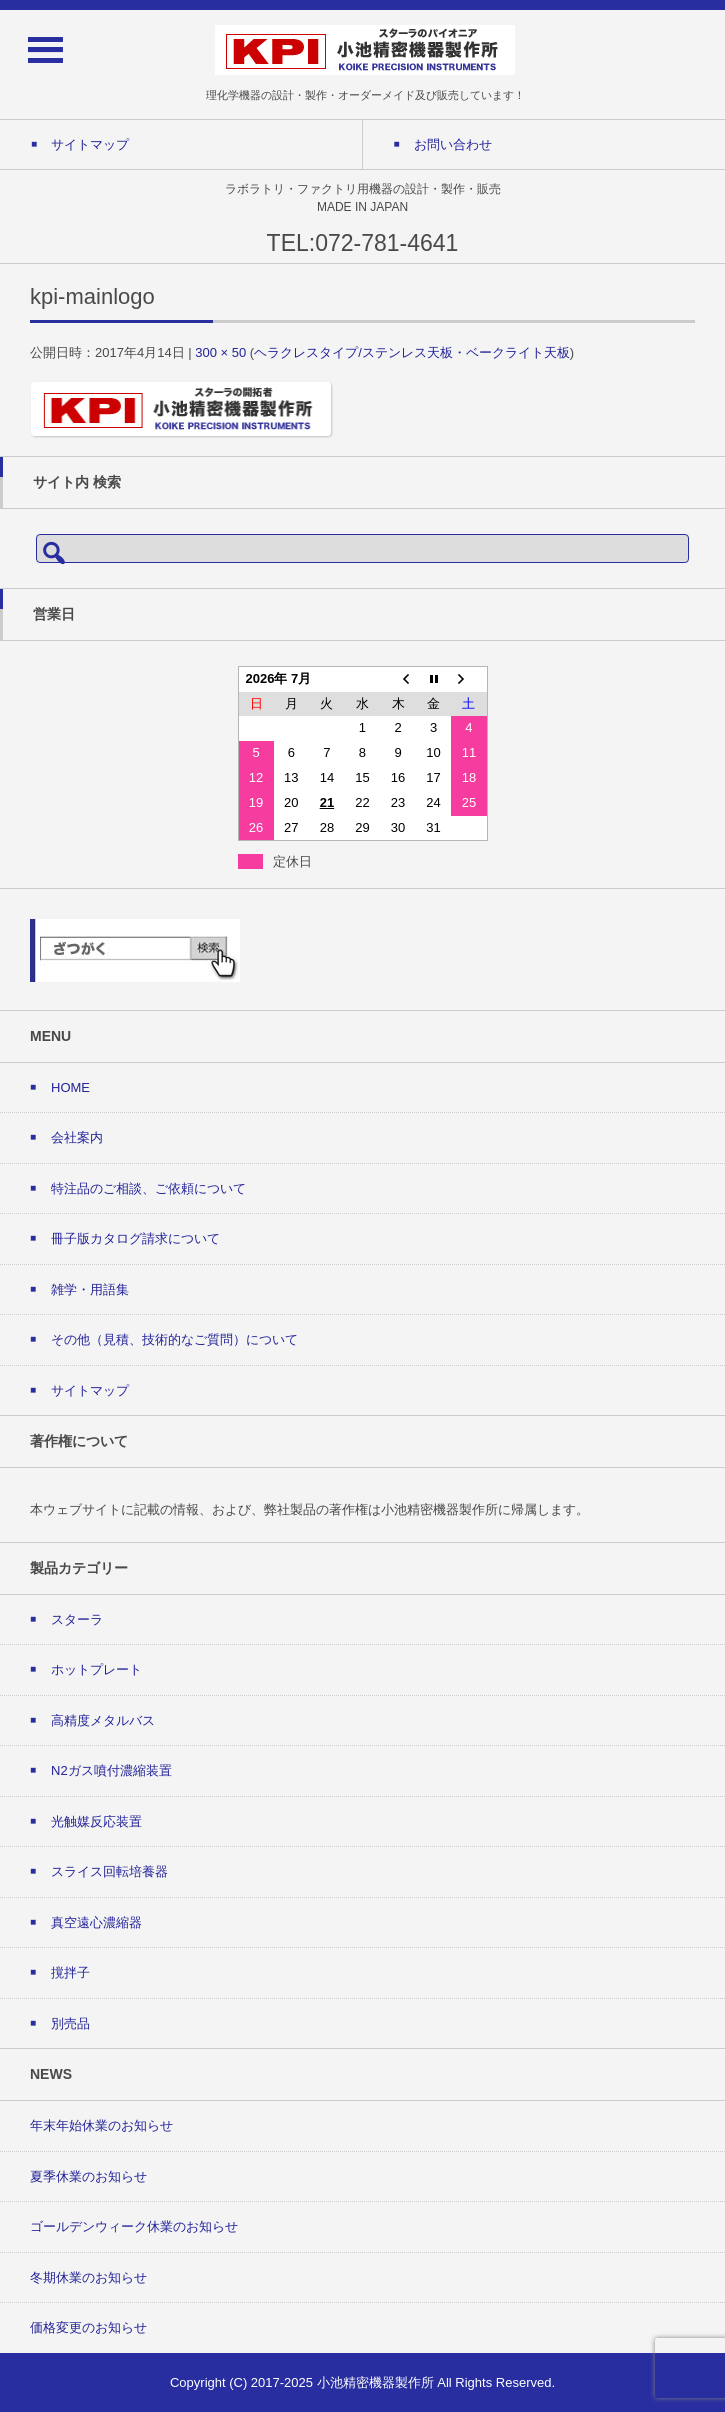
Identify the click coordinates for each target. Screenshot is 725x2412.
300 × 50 (220, 352)
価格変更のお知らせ (88, 2327)
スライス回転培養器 (109, 1871)
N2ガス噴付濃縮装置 (111, 1770)
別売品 (70, 2023)
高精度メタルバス (103, 1720)
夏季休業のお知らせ (88, 2176)
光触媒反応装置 (96, 1821)
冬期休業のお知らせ (88, 2277)
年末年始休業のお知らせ (101, 2125)
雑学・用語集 (90, 1289)
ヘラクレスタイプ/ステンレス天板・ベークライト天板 (412, 352)
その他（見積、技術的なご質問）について (174, 1339)
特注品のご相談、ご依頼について (148, 1188)
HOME (70, 1087)
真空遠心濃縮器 (96, 1922)
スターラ (77, 1619)
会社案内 (77, 1137)
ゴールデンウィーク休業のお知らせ (134, 2226)
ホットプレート (96, 1669)
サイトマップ (90, 1390)
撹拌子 (70, 1972)
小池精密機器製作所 (375, 2382)
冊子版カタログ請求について (135, 1238)
